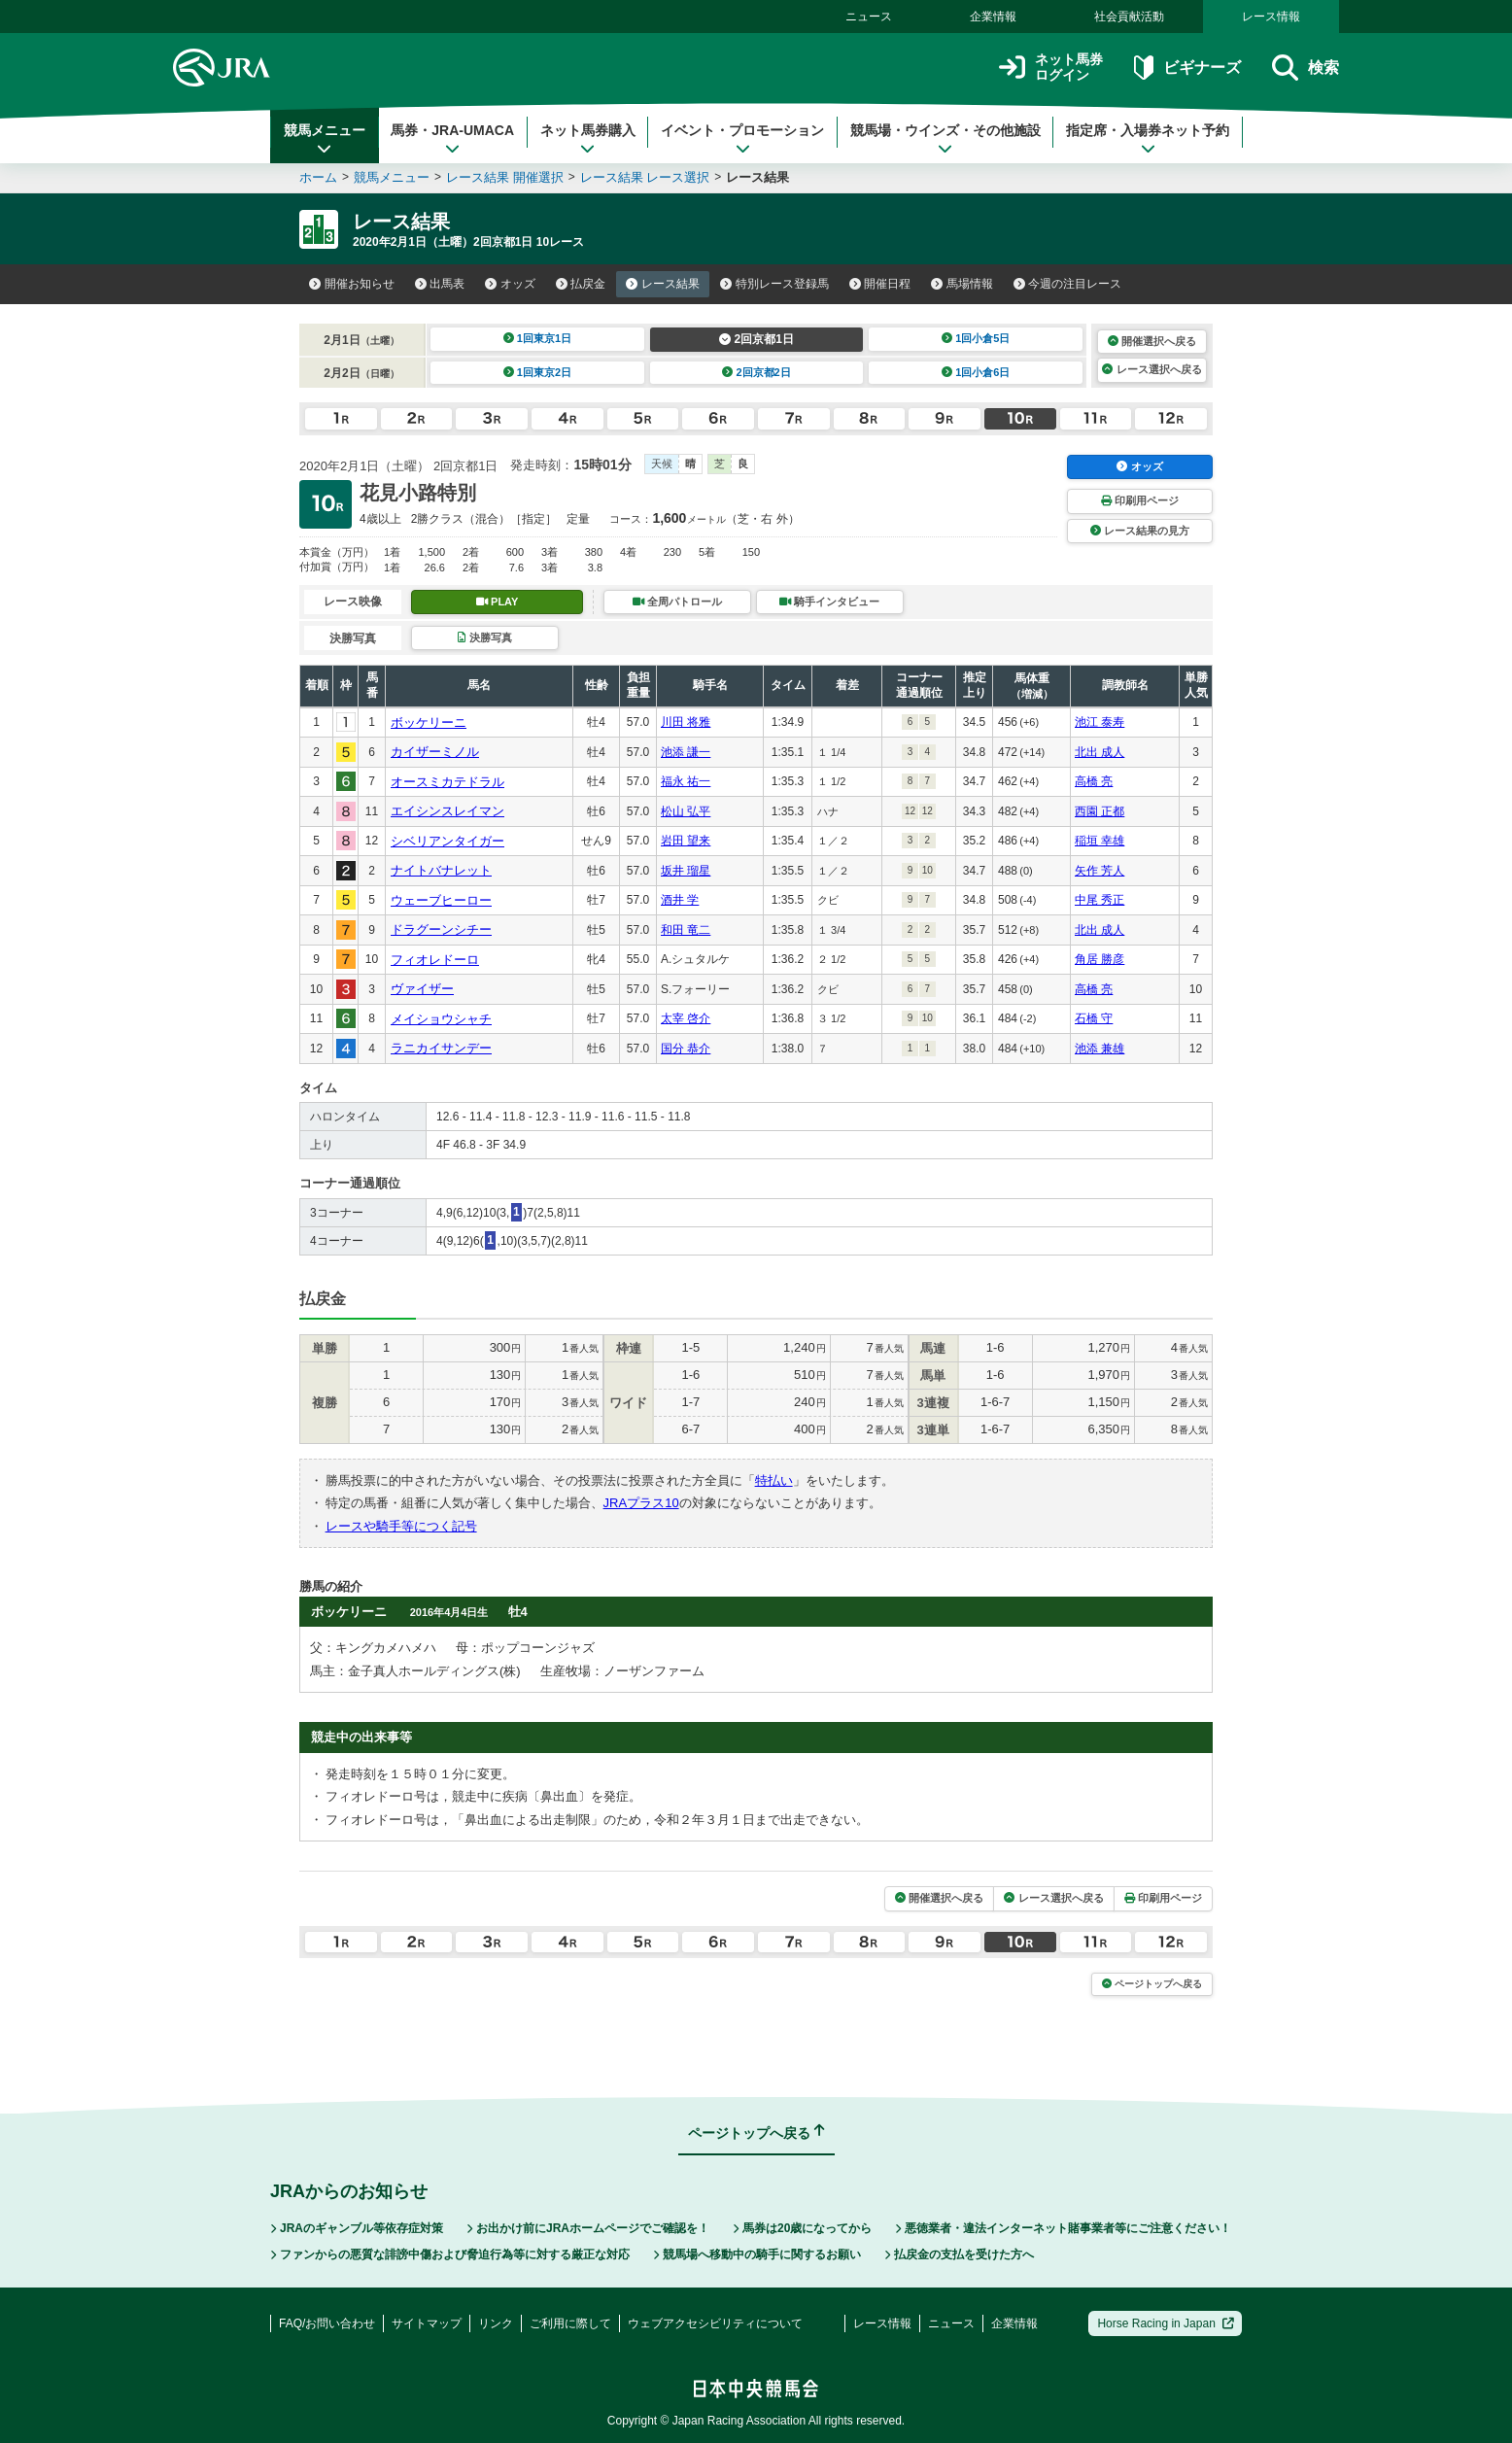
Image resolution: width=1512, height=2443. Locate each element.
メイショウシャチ (441, 1019)
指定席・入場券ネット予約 (1147, 138)
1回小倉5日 (976, 338)
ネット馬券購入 (588, 138)
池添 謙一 (685, 752)
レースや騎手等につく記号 (401, 1526)
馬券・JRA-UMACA (452, 138)
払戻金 (581, 284)
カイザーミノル (435, 751)
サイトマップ (427, 2323)
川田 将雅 (685, 722)
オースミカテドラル (447, 781)
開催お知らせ (352, 284)
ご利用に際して (570, 2323)
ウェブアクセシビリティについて (715, 2323)
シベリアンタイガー (447, 841)
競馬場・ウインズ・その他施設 (945, 138)
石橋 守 (1094, 1018)
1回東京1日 (537, 338)
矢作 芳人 (1099, 870)
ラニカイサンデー (441, 1048)
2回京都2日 (756, 372)
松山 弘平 (685, 811)
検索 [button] (1305, 67)
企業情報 (993, 16)
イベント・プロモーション (742, 138)
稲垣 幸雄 (1099, 840)
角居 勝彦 (1099, 959)
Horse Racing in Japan (1165, 2323)
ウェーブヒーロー (441, 900)
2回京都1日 (756, 339)
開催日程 (880, 284)
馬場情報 (962, 284)
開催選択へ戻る (1152, 341)
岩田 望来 (685, 840)
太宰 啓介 (685, 1018)
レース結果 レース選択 (645, 177)
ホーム (318, 177)
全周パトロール (677, 601)
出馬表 (440, 284)
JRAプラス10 (641, 1503)
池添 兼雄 (1099, 1048)
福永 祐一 (685, 781)
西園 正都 (1099, 811)
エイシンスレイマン (447, 811)
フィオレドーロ (435, 959)
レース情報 (1271, 16)
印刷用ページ (1140, 500)
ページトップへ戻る (1152, 1983)
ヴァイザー (422, 988)
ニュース (868, 16)
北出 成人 (1099, 752)
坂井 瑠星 (685, 870)
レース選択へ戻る (1151, 369)
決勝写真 (484, 637)
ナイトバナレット (441, 870)
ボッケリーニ (428, 722)
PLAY (497, 601)
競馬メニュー (324, 138)
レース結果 (663, 284)
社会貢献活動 (1129, 16)
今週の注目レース (1068, 284)
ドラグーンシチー (441, 929)
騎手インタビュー (829, 601)
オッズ (510, 284)
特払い (774, 1480)
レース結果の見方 (1139, 530)
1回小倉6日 (976, 372)
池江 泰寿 (1099, 722)
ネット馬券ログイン (1051, 68)
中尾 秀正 (1099, 900)
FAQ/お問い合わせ (327, 2323)
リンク (495, 2323)
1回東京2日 (537, 372)
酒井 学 (680, 900)
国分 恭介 (685, 1048)
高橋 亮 (1094, 781)
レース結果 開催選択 (505, 177)
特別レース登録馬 (774, 284)
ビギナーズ (1187, 67)
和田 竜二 (685, 930)
